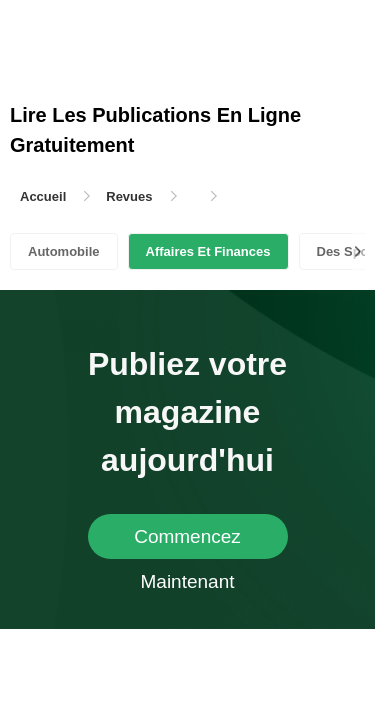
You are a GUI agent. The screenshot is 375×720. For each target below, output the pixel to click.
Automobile (64, 251)
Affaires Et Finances (208, 251)
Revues (129, 196)
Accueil (43, 196)
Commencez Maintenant (187, 542)
